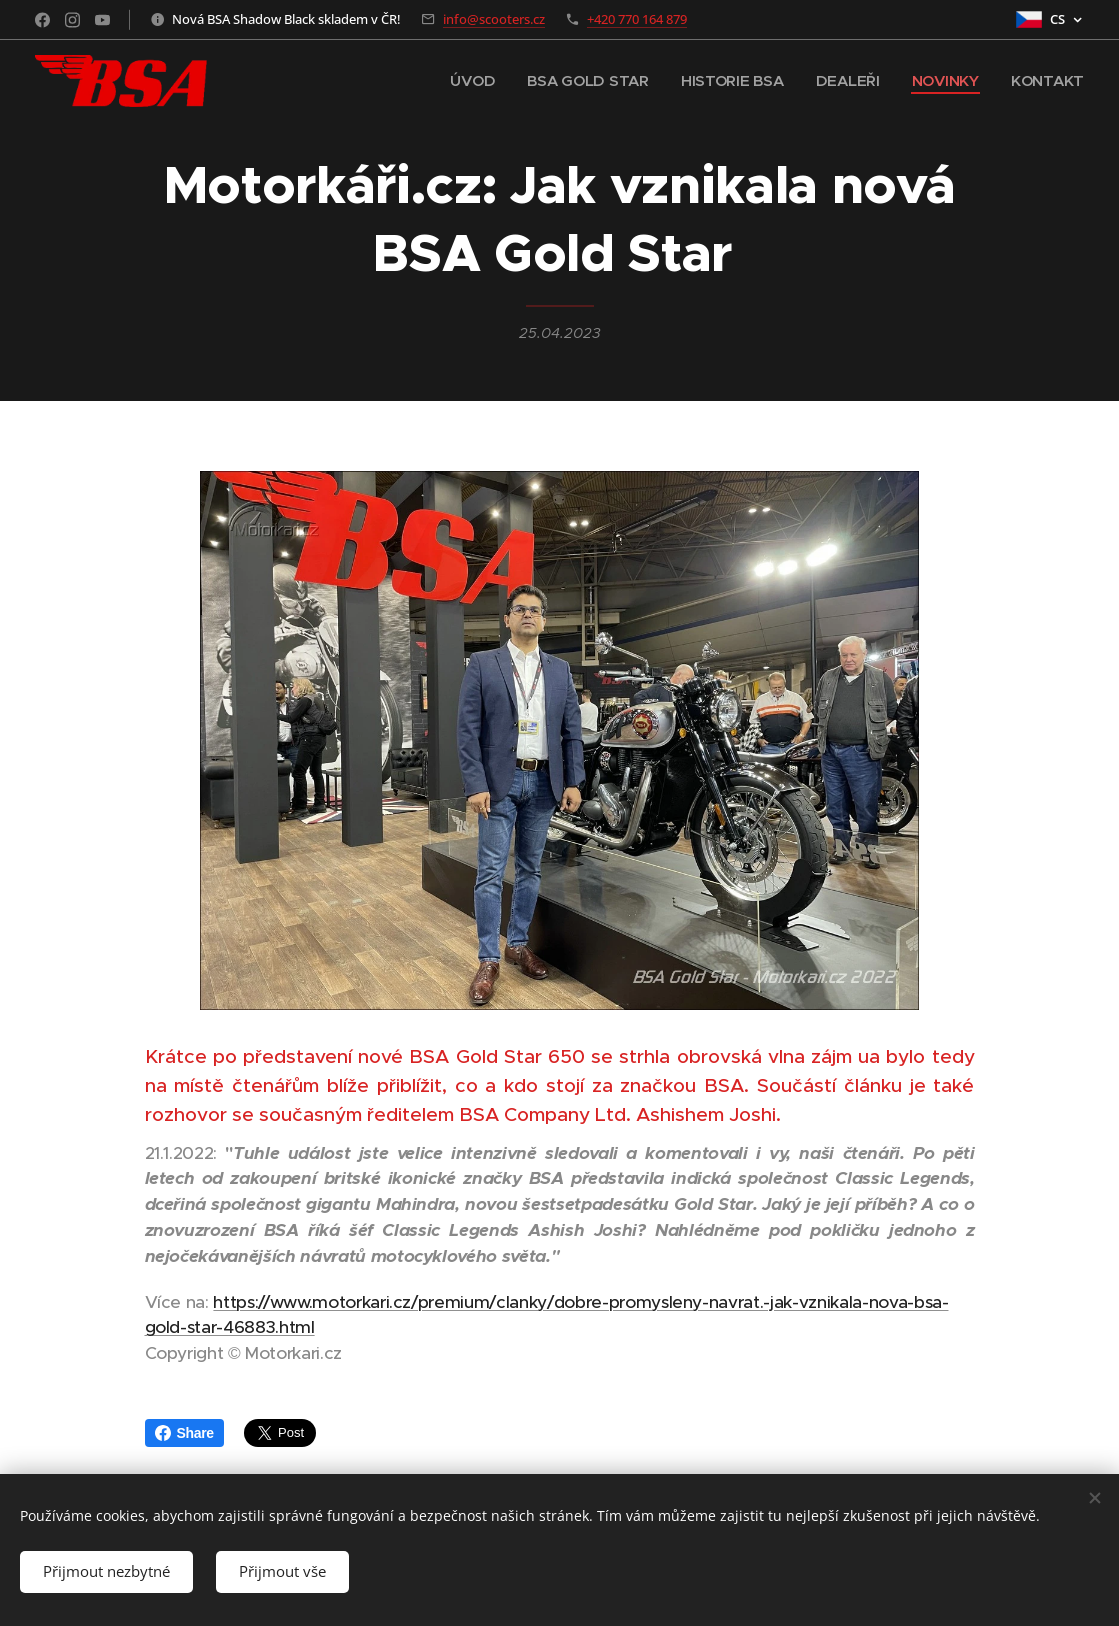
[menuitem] (465, 81)
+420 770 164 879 (637, 19)
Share (184, 1433)
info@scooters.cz (494, 19)
